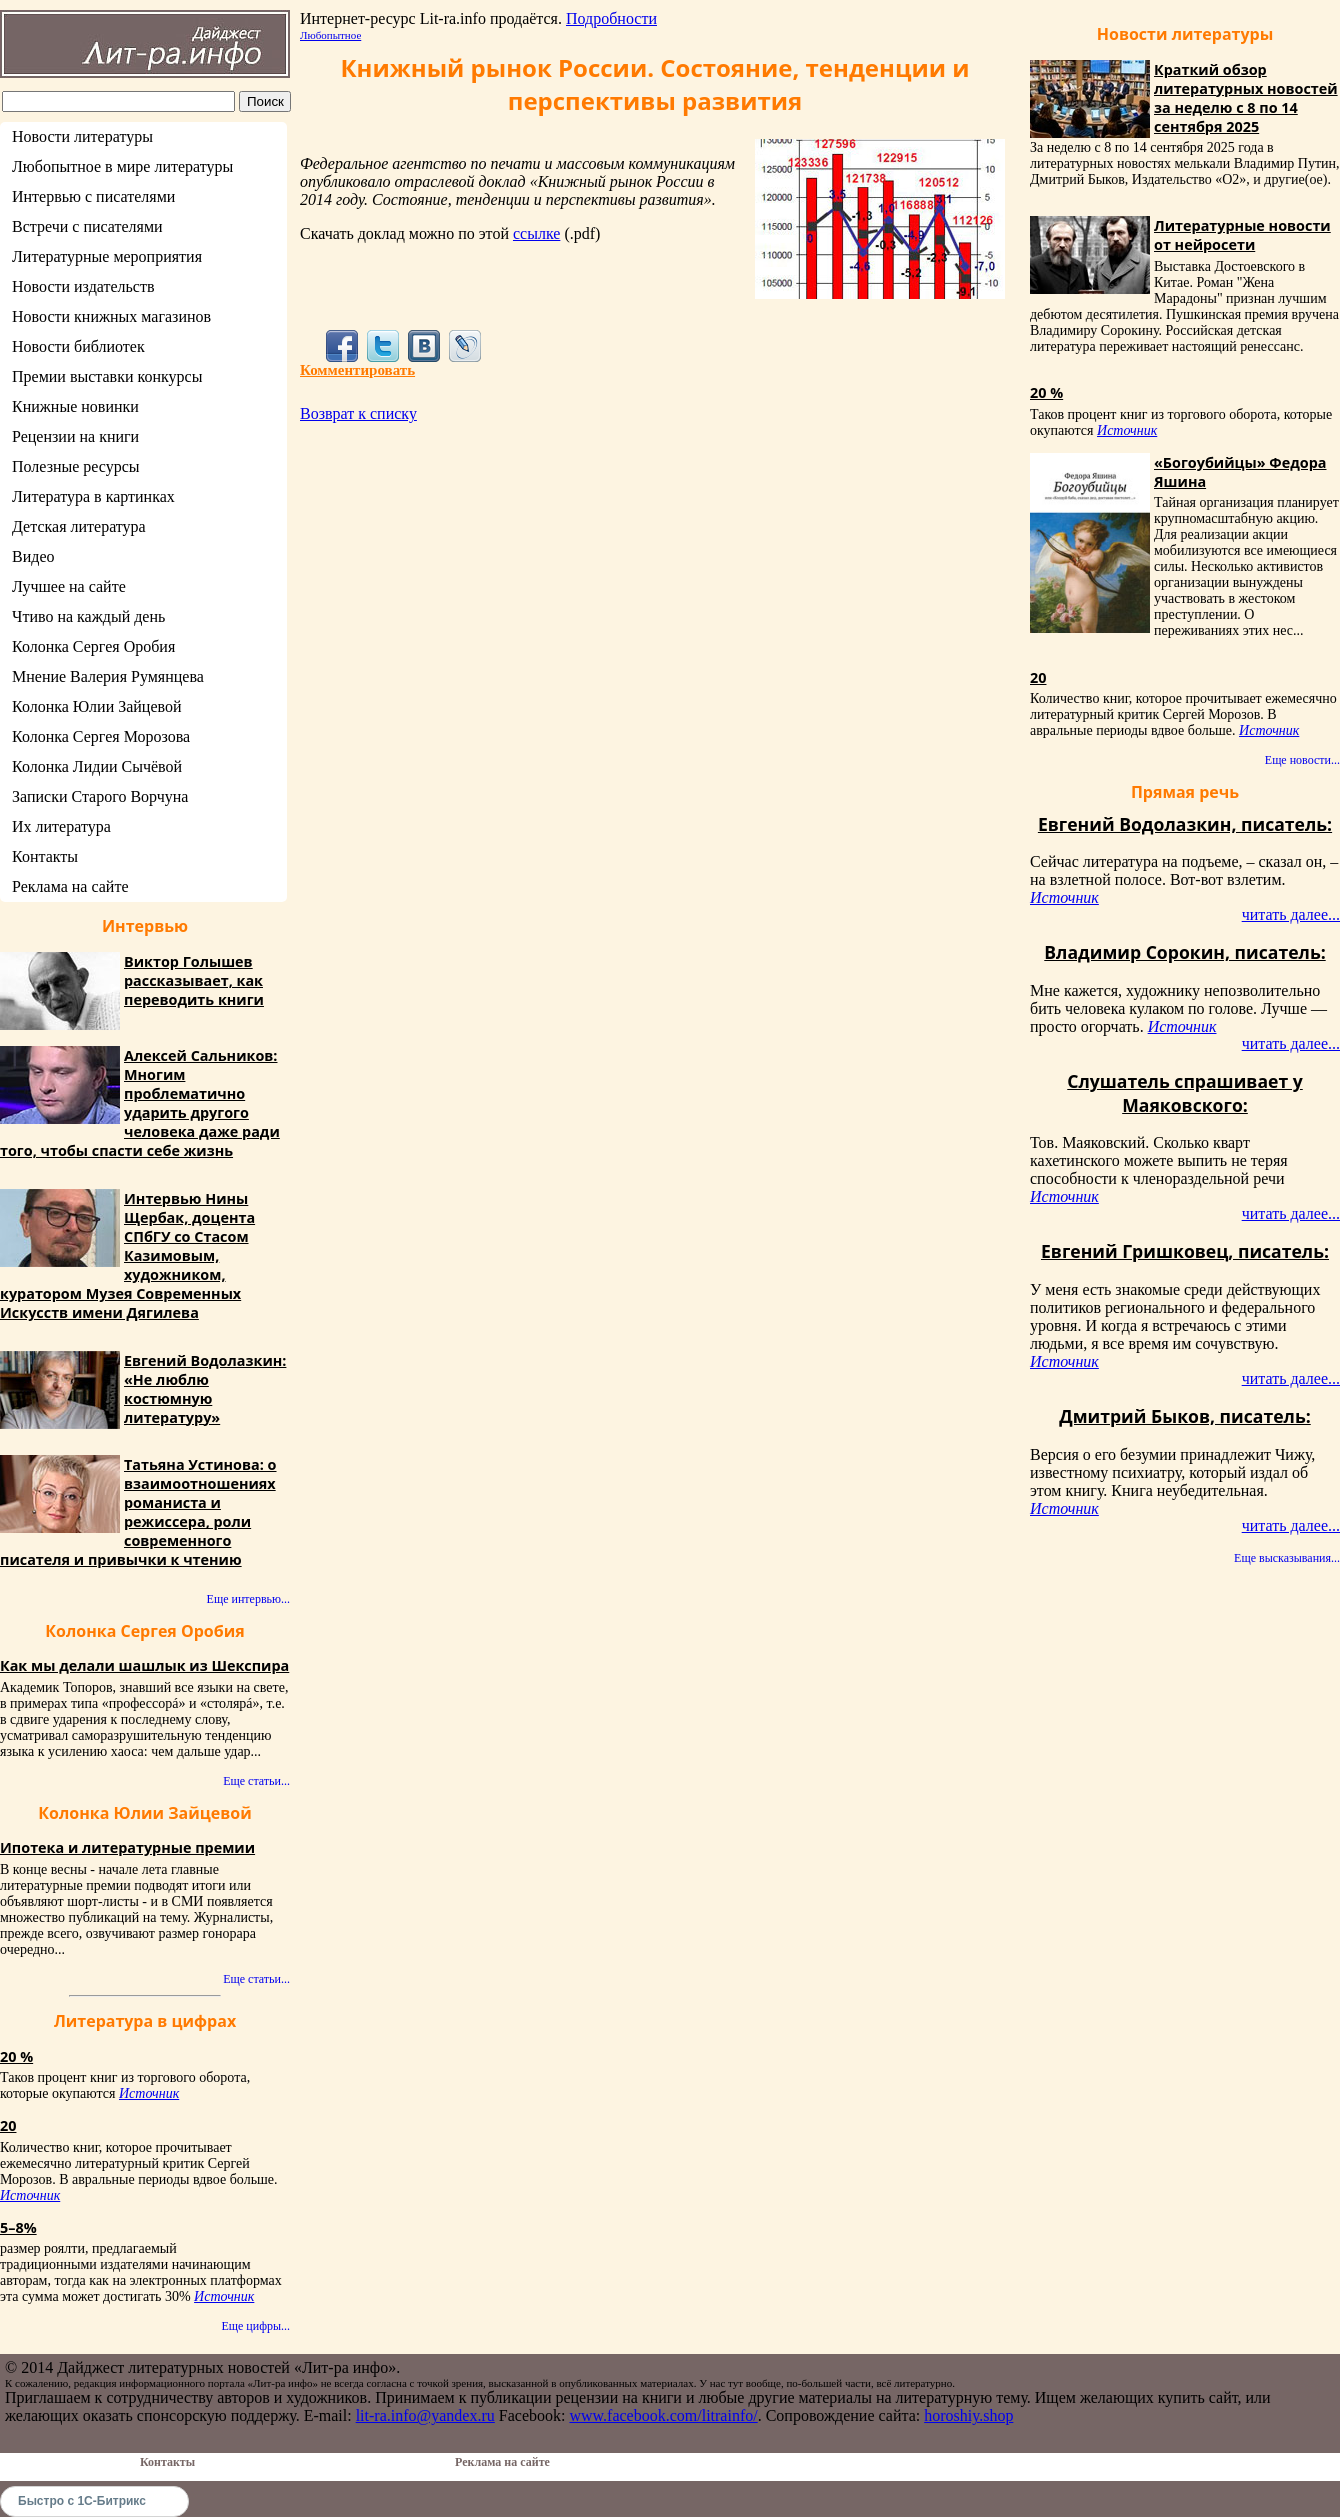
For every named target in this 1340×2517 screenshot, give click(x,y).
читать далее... (1291, 914)
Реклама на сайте (70, 886)
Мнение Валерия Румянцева (108, 676)
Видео (33, 556)
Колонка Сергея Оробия (93, 646)
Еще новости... (1302, 760)
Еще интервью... (248, 1599)
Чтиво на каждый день (88, 616)
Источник (149, 2093)
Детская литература (79, 526)
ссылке (536, 233)
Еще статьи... (256, 1781)
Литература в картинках (93, 496)
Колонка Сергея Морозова (101, 736)
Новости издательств (83, 286)
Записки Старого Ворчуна (100, 796)
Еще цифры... (255, 2326)
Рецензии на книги (75, 436)
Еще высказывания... (1287, 1558)
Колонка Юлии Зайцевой (97, 706)
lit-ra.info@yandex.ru (425, 2415)
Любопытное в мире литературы (122, 166)
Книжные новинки (75, 406)
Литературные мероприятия (107, 256)
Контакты (45, 856)
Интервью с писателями (93, 196)
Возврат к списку (358, 413)
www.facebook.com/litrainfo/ (663, 2415)
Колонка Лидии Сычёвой (97, 766)
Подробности (611, 18)
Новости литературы (82, 136)
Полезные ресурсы (76, 466)
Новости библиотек (78, 346)
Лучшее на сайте (69, 586)
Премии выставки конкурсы (107, 376)
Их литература (61, 826)
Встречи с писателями (87, 226)
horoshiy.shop (968, 2415)
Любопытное (330, 35)
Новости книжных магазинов (111, 316)
